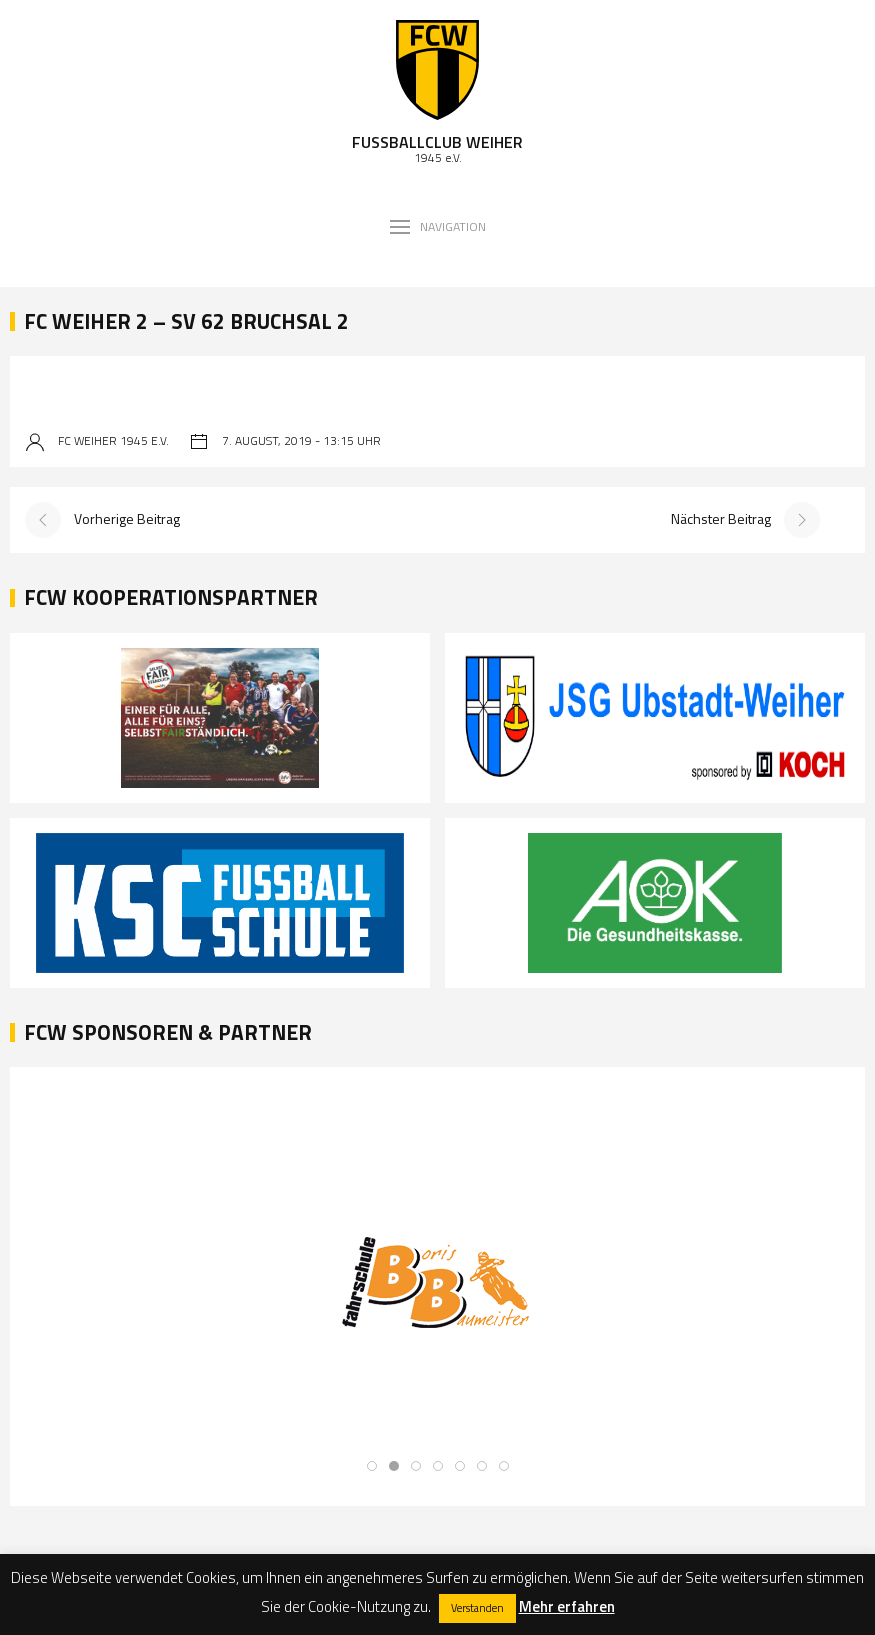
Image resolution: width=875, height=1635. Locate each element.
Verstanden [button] (477, 1608)
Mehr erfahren (567, 1606)
